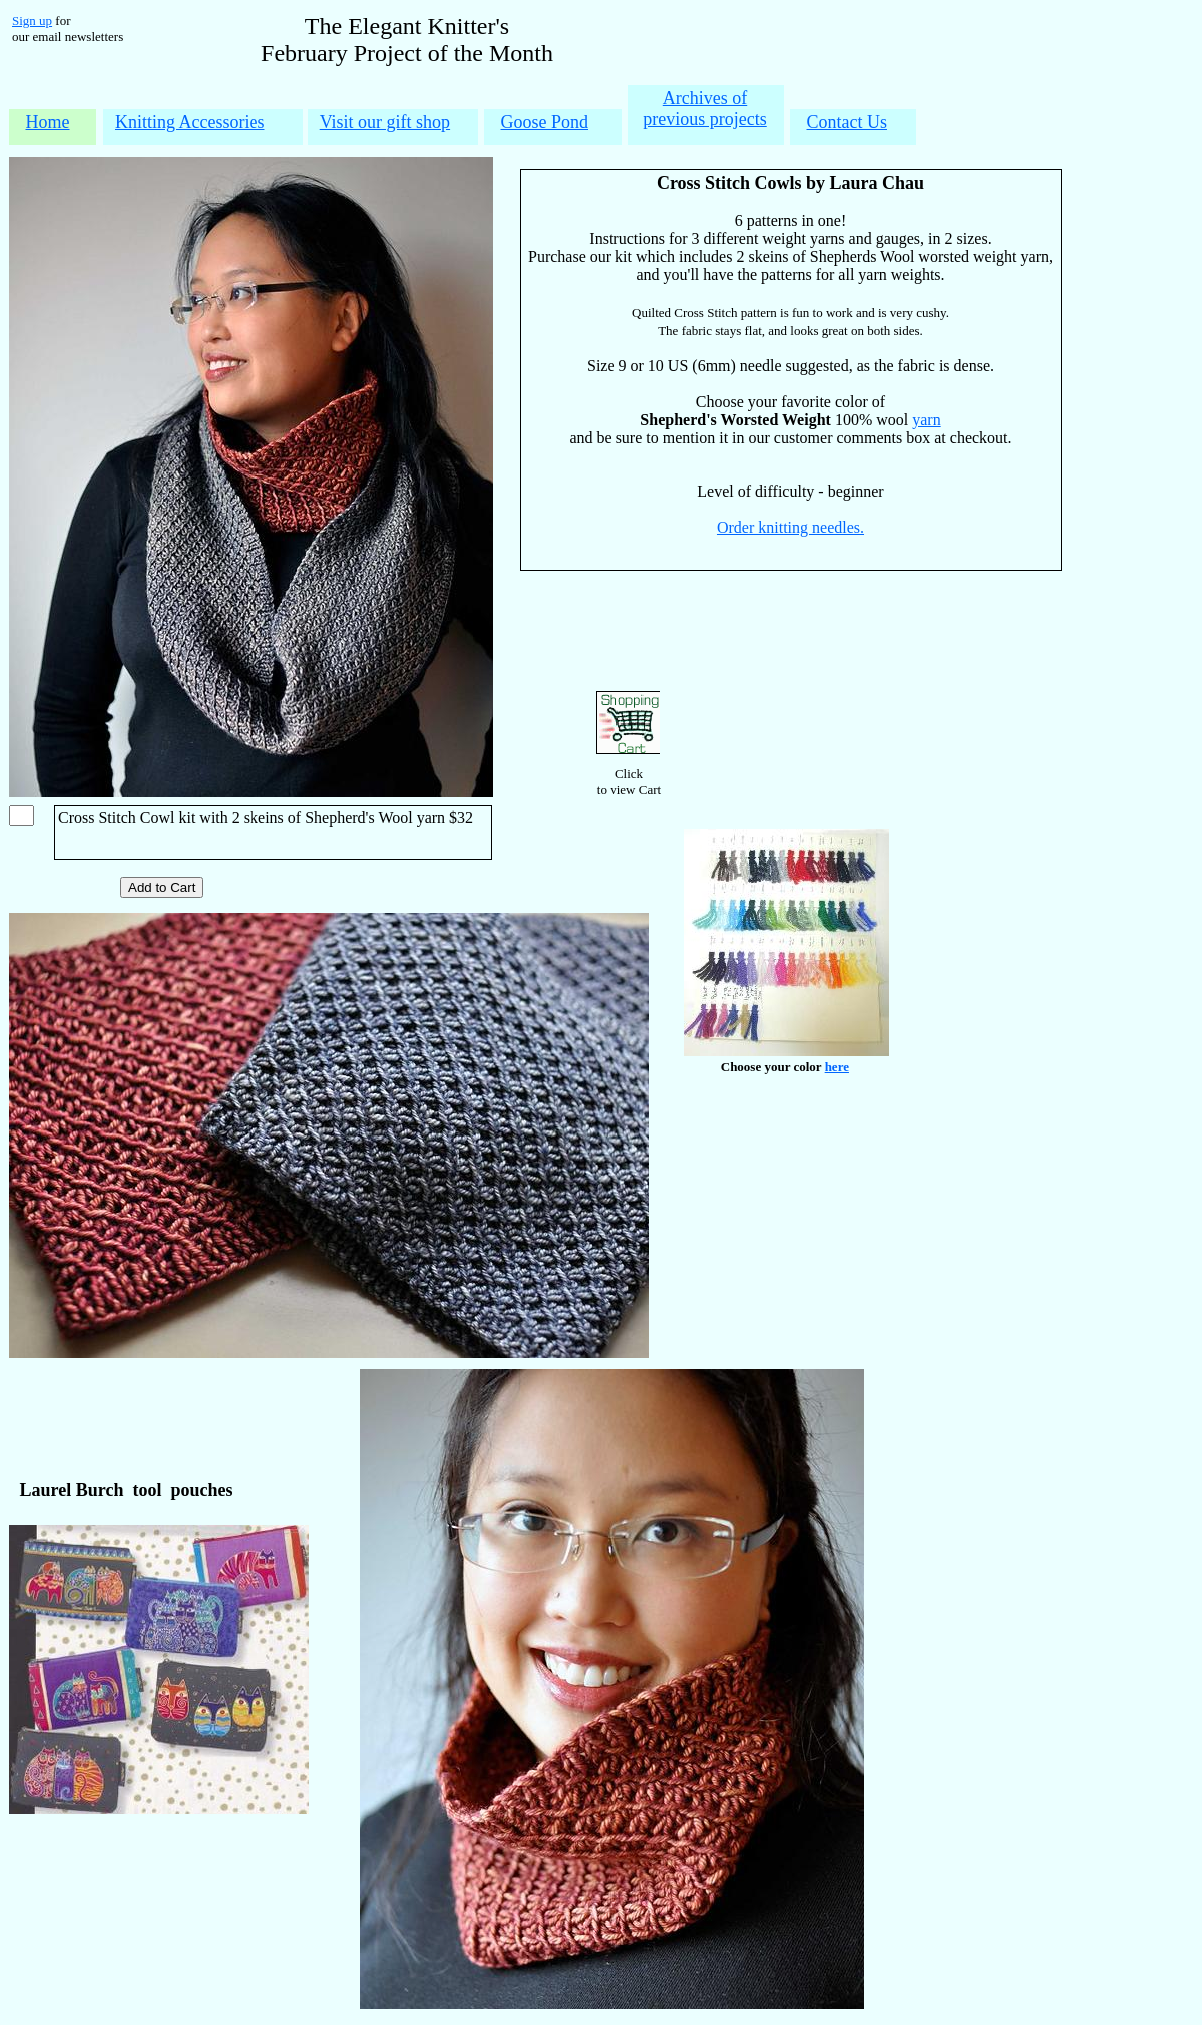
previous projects (704, 119)
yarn (926, 419)
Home (48, 122)
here (837, 1066)
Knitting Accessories (189, 122)
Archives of (705, 98)
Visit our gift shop (385, 122)
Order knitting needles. (790, 527)
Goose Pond (545, 122)
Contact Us (847, 122)
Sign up (32, 20)
